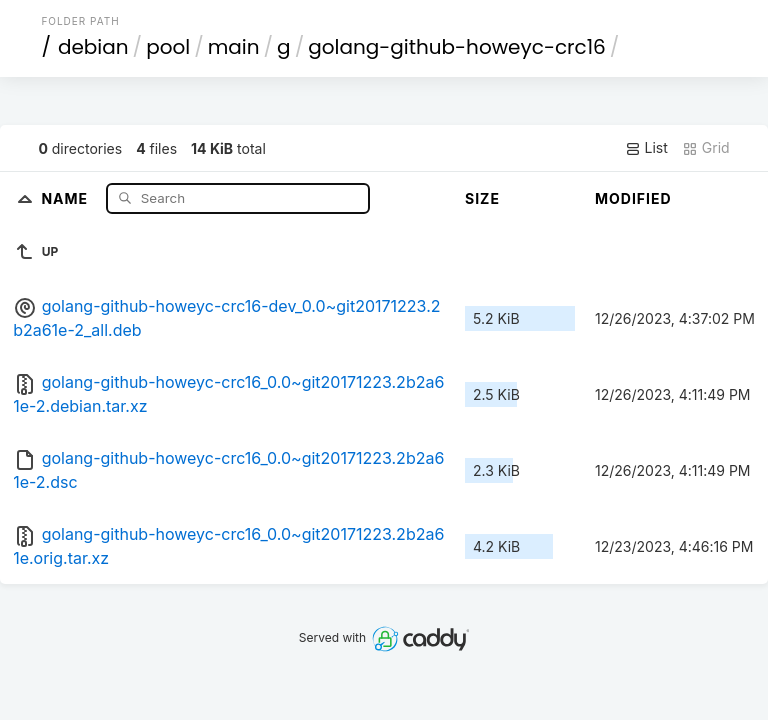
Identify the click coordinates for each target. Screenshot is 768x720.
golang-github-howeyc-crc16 (457, 47)
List (646, 148)
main (234, 47)
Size (482, 198)
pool (168, 47)
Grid (706, 148)
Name (66, 197)
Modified (633, 198)
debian (93, 47)
